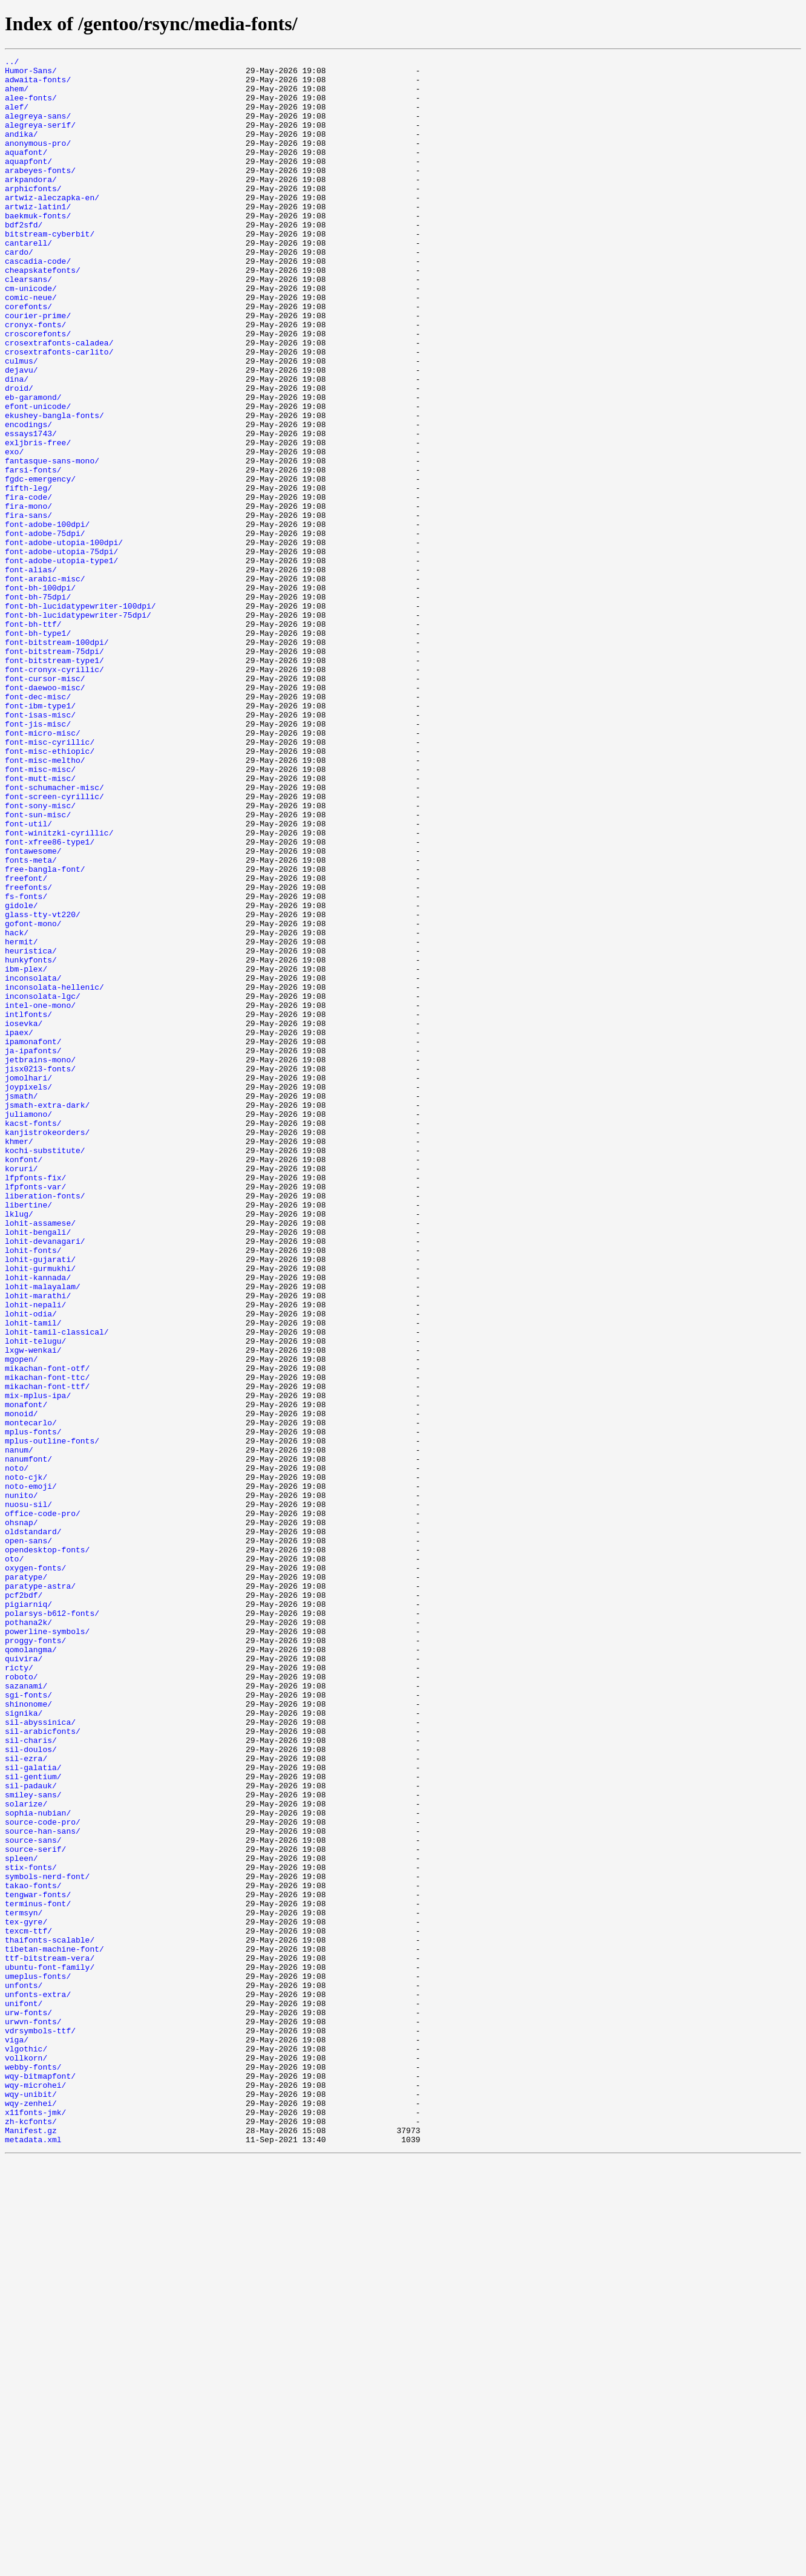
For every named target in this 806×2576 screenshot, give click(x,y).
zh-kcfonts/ (31, 2534)
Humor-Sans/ (31, 73)
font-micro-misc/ (42, 868)
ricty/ (19, 1990)
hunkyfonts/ (31, 1141)
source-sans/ (33, 2197)
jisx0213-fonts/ (40, 1271)
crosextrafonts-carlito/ (59, 411)
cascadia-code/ (38, 302)
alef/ (16, 117)
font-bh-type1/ (38, 749)
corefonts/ (28, 356)
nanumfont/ (28, 1739)
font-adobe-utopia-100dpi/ (64, 640)
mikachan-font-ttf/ (47, 1652)
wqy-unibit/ (31, 2502)
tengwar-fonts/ (38, 2262)
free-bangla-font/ (45, 1032)
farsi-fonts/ (33, 553)
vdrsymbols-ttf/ (40, 2426)
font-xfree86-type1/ (49, 999)
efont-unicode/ (38, 476)
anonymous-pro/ (38, 160)
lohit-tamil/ (33, 1576)
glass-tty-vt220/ (42, 1086)
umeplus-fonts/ (38, 2360)
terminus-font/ (38, 2273)
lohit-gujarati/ (40, 1500)
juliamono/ (28, 1326)
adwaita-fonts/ (38, 84)
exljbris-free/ (38, 520)
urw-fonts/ (28, 2404)
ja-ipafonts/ (33, 1249)
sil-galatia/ (33, 2110)
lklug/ (19, 1445)
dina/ (16, 444)
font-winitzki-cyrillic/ (59, 988)
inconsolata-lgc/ (42, 1184)
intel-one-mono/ (40, 1195)
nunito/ (21, 1783)
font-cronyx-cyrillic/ (54, 792)
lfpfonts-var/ (35, 1413)
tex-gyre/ (26, 2295)
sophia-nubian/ (38, 2164)
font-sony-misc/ (40, 955)
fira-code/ (28, 585)
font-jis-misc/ (38, 857)
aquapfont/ (28, 182)
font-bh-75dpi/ (38, 705)
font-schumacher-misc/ (54, 934)
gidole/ (21, 1075)
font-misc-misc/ (40, 912)
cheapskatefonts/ (42, 313)
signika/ (23, 2044)
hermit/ (21, 1119)
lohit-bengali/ (38, 1467)
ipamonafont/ (33, 1239)
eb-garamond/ (33, 465)
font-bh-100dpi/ (40, 694)
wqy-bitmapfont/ (40, 2480)
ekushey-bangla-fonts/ (54, 487)
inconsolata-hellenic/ (54, 1173)
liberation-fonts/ (45, 1424)
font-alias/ (31, 672)
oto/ (14, 1859)
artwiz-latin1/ (38, 237)
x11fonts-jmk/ (35, 2524)
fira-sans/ (28, 607)
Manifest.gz (31, 2545)
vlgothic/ (26, 2447)
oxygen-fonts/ (35, 1870)
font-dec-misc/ (38, 825)
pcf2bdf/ (23, 1903)
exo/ (14, 531)
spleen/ (21, 2219)
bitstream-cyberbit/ (49, 269)
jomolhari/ (28, 1282)
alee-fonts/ (31, 106)
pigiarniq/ (28, 1914)
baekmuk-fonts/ (38, 248)
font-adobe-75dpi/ (45, 629)
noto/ (16, 1750)
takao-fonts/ (33, 2251)
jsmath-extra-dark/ (47, 1315)
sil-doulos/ (31, 2088)
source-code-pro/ (42, 2175)
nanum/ (19, 1729)
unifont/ (23, 2393)
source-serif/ (35, 2208)
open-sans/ (28, 1837)
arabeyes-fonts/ (40, 193)
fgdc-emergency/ (40, 563)
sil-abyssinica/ (40, 2055)
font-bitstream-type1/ (54, 781)
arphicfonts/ (33, 215)
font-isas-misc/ (40, 847)
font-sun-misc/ (38, 966)
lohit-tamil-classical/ (57, 1587)
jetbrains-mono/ (40, 1260)
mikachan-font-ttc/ (47, 1641)
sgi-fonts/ (28, 2023)
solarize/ (26, 2153)
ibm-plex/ (26, 1151)
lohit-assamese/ (40, 1456)
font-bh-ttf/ (33, 738)
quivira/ (23, 1979)
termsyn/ (23, 2284)
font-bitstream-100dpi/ (57, 759)
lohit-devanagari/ (45, 1478)
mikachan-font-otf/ (47, 1631)
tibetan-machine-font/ (54, 2328)
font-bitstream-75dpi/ (54, 770)
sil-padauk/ (31, 2132)
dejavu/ (21, 433)
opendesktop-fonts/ (47, 1848)
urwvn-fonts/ (33, 2415)
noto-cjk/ (26, 1761)
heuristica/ (31, 1130)
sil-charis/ (31, 2077)
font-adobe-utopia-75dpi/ (61, 651)
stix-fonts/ (31, 2230)
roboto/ (21, 2001)
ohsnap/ (21, 1816)
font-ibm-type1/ (40, 836)
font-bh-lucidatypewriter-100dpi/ (80, 716)
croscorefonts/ (38, 389)
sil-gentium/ (33, 2121)
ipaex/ (19, 1228)
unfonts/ (23, 2371)
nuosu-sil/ (28, 1794)
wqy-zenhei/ (31, 2513)
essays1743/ (31, 509)
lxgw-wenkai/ (33, 1609)
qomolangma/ (31, 1968)
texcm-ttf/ (28, 2306)
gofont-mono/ (33, 1097)
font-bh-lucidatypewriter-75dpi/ (78, 727)
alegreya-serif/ (40, 139)
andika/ (21, 150)
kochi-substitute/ (45, 1369)
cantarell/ (28, 280)
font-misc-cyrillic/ (49, 879)
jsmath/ (21, 1304)
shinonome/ (28, 2033)
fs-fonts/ (26, 1064)
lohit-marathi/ (38, 1543)
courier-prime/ (38, 367)
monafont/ (26, 1674)
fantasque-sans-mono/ (52, 542)
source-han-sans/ (42, 2186)
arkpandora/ (31, 204)
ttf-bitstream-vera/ (49, 2338)
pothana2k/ (28, 1935)
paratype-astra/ (40, 1892)
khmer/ (19, 1358)
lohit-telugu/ (35, 1598)
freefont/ (26, 1043)
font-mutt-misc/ (40, 923)
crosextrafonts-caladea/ (59, 400)
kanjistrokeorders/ (47, 1347)
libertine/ (28, 1435)
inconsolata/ (33, 1162)
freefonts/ (28, 1053)
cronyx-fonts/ (35, 378)
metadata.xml (33, 2556)
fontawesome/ (33, 1010)
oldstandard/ (33, 1827)
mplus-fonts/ (33, 1707)
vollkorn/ (26, 2458)
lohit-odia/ (31, 1565)
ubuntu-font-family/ (49, 2349)
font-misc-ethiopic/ (49, 890)
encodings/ (28, 498)
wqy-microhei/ (35, 2491)
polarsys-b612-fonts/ (52, 1925)
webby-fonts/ (33, 2469)
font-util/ (28, 977)
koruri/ (21, 1391)
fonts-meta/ (31, 1021)
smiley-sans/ (33, 2142)
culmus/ (21, 422)
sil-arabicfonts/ (42, 2066)
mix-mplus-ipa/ (38, 1663)
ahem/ (16, 95)
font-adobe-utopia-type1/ (61, 661)
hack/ (16, 1108)
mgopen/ (21, 1620)
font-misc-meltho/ (45, 901)
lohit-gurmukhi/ (40, 1511)
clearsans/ (28, 324)
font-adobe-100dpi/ (47, 618)
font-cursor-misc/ (45, 803)
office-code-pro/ (42, 1805)
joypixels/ (28, 1293)
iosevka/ (23, 1217)
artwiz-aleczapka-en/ (52, 226)
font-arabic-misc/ (45, 683)
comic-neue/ (31, 346)
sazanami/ (26, 2012)
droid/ (19, 454)
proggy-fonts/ (35, 1957)
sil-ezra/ (26, 2099)
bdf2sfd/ (23, 258)
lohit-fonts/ (33, 1489)
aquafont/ (26, 171)
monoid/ (21, 1685)
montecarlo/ (31, 1696)
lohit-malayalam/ (42, 1533)
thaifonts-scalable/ (49, 2317)
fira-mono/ (28, 596)
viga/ (16, 2436)
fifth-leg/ (28, 574)
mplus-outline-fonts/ (52, 1718)
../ (12, 62)
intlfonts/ (28, 1206)
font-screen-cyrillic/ (54, 945)
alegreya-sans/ (38, 128)
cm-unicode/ (31, 335)
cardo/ (19, 291)
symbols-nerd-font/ (47, 2240)
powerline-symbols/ (47, 1946)
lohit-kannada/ (38, 1522)
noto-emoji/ (31, 1772)
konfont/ (23, 1380)
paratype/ (26, 1881)
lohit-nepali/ (35, 1554)
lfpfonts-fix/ (35, 1402)
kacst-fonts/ (33, 1337)
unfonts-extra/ (38, 2382)
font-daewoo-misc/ (45, 814)
